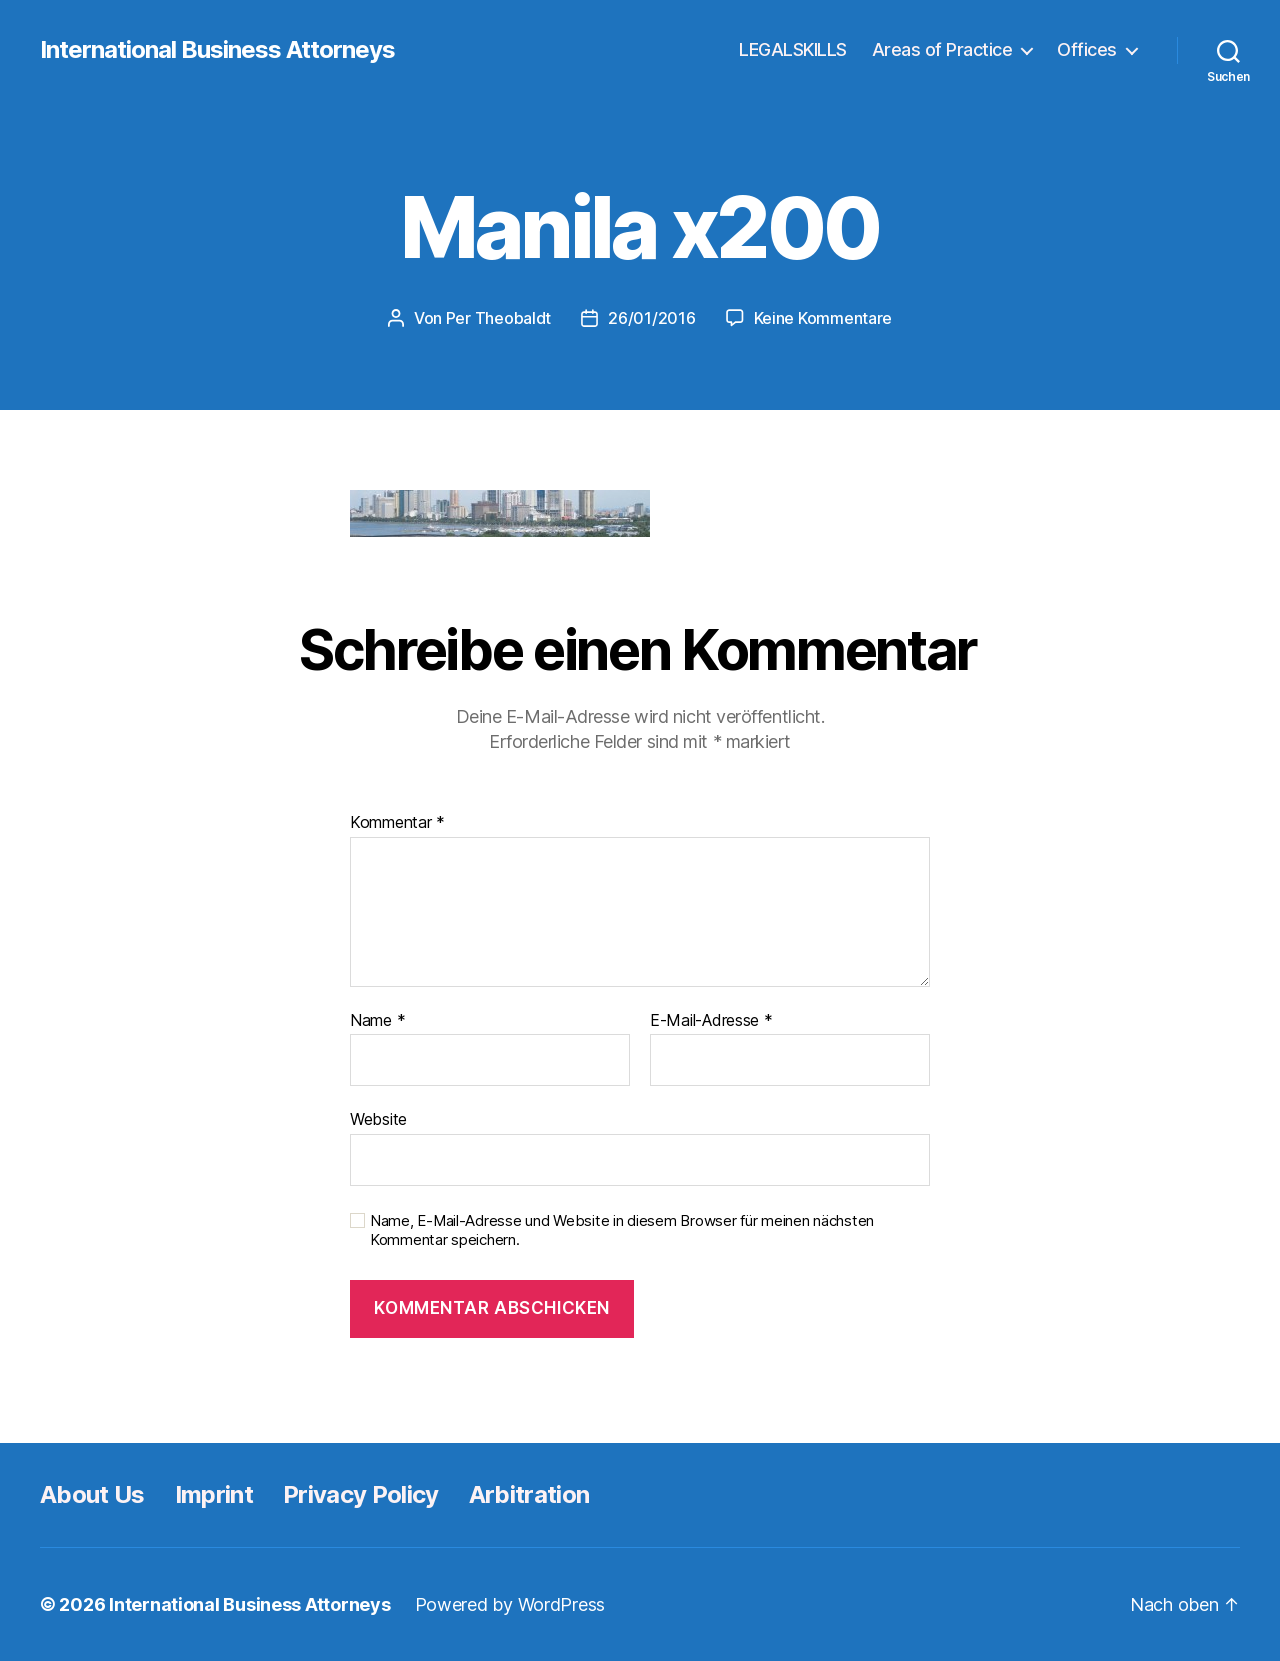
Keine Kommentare (823, 318)
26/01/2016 (651, 318)
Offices (1087, 49)
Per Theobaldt (499, 318)
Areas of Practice (942, 49)
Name (377, 1021)
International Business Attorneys (217, 50)
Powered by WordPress (510, 1604)
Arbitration (529, 1494)
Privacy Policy (361, 1494)
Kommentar (397, 823)
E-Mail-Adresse (711, 1021)
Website (378, 1119)
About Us (92, 1494)
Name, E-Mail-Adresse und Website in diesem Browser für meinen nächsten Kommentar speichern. (622, 1230)
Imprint (214, 1494)
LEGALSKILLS (793, 49)
